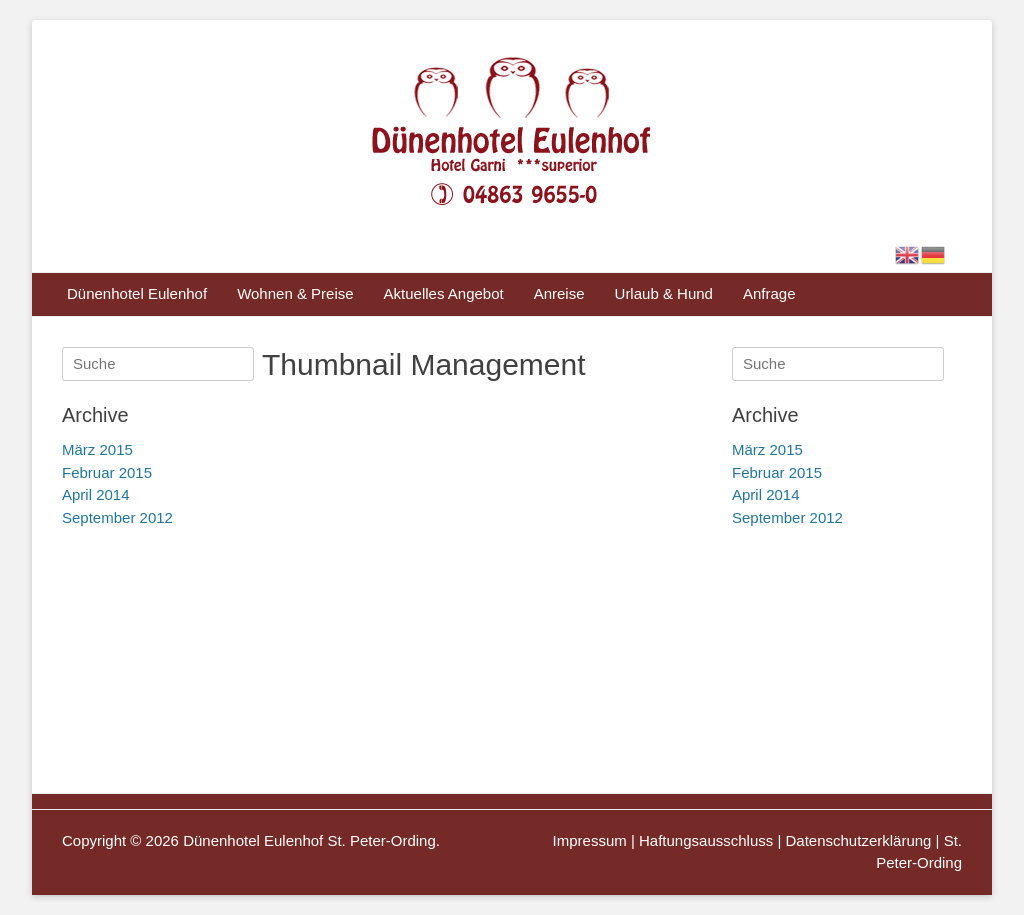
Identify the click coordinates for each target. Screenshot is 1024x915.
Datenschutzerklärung (859, 840)
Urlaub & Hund (664, 293)
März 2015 (767, 449)
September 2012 (787, 517)
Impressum (590, 840)
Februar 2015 (777, 472)
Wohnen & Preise (295, 293)
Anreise (559, 293)
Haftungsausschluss (706, 840)
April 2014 (766, 494)
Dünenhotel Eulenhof (137, 293)
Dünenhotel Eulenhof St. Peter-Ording (309, 840)
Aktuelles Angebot (444, 293)
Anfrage (769, 293)
